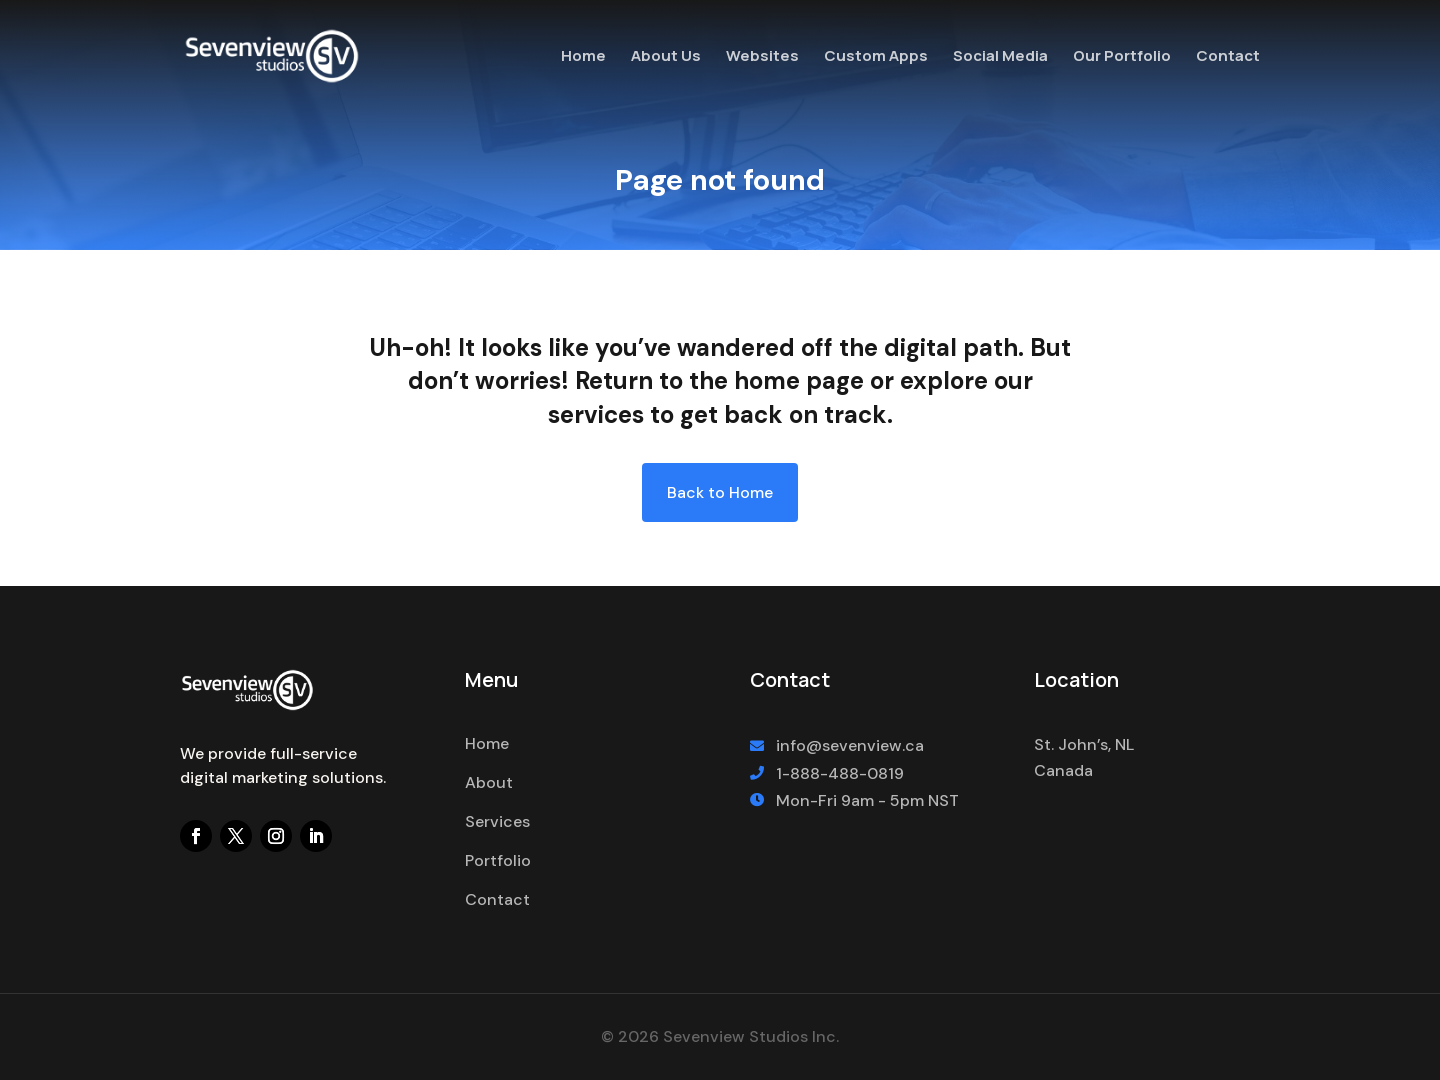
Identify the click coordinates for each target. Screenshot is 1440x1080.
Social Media (1000, 57)
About (489, 782)
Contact (1228, 57)
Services (497, 821)
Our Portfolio (1122, 57)
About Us (666, 57)
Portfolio (498, 860)
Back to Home (720, 492)
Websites (762, 57)
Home (583, 57)
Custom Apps (876, 57)
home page (799, 380)
